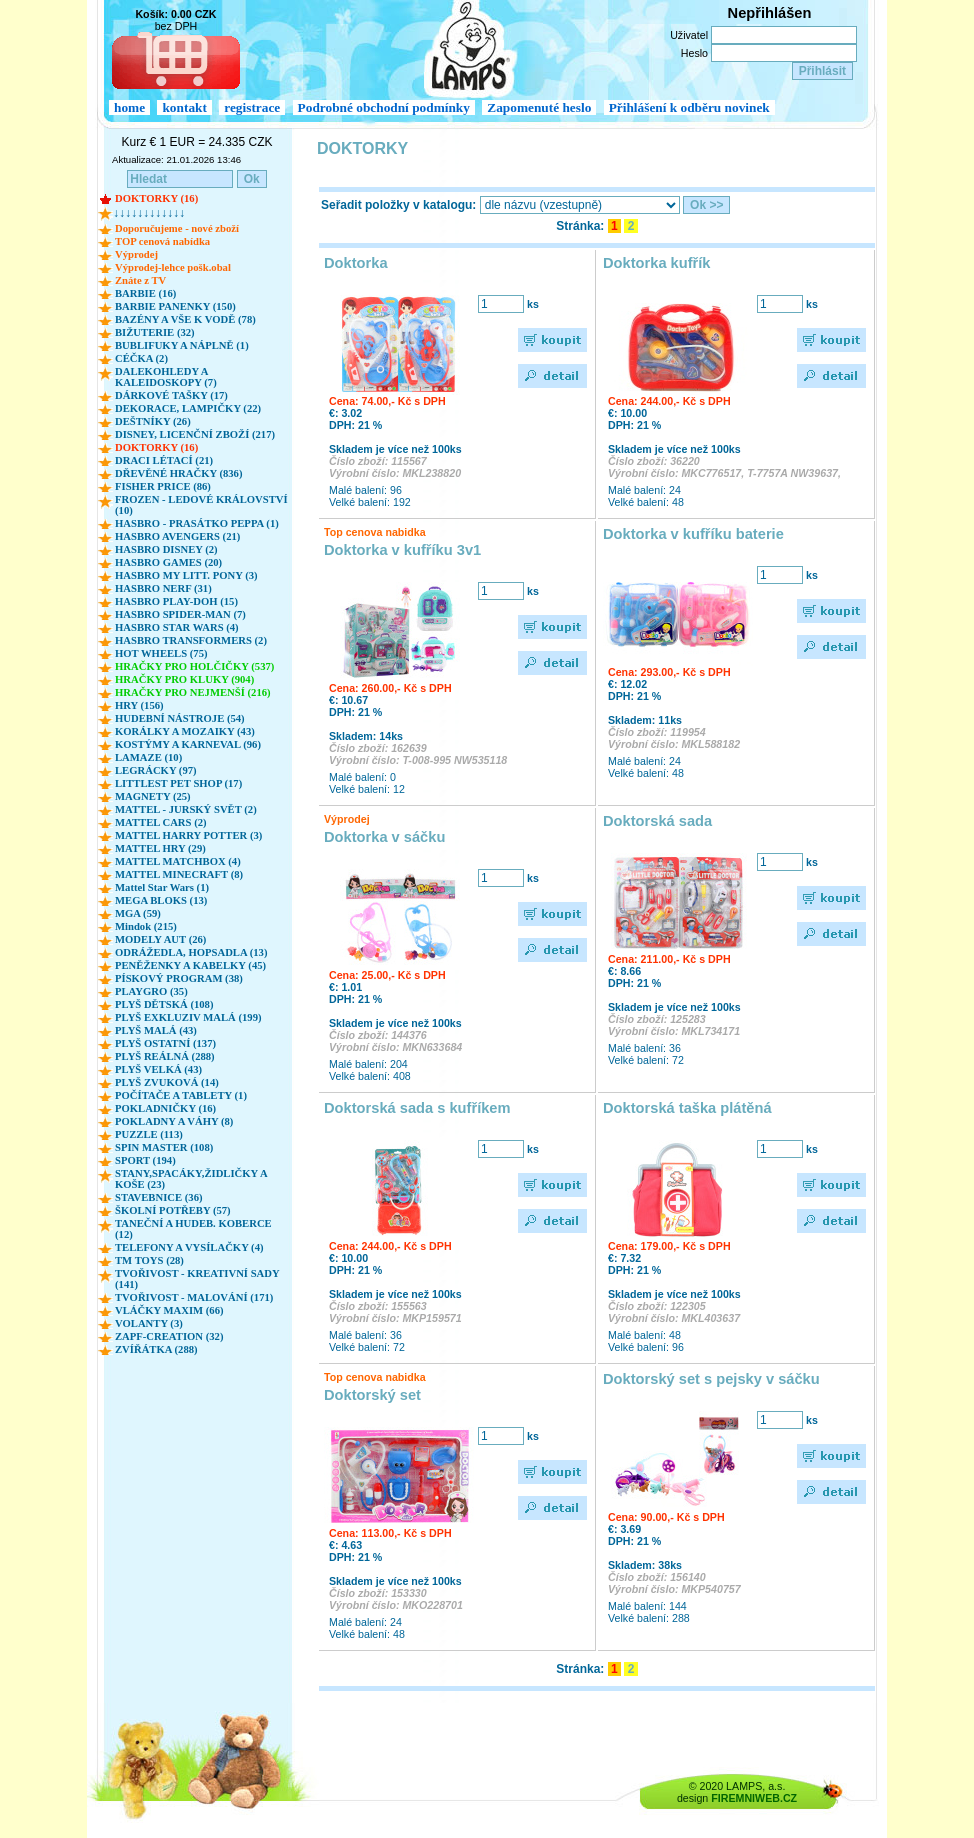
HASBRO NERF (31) (163, 588)
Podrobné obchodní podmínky (384, 107)
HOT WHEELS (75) (161, 653)
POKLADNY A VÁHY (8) (174, 1121)
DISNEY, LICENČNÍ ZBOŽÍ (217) (195, 434)
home (129, 107)
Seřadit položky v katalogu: (398, 205)
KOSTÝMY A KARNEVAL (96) (188, 744)
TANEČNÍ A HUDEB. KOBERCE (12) (193, 1229)
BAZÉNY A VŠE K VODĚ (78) (185, 319)
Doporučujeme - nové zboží (177, 228)
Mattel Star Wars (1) (162, 887)
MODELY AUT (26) (160, 939)
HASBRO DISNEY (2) (166, 549)
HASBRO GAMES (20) (168, 562)
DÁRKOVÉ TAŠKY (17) (171, 395)
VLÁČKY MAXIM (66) (169, 1310)
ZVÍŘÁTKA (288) (156, 1349)
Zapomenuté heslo (539, 107)
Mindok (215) (146, 926)
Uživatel (689, 35)
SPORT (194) (145, 1160)
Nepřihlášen (770, 13)
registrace (252, 107)
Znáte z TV (140, 280)
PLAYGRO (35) (151, 991)
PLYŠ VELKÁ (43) (158, 1069)
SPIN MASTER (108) (164, 1147)
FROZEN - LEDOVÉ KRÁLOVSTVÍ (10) (201, 505)
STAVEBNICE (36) (159, 1197)
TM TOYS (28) (149, 1260)
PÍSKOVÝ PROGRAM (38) (179, 978)
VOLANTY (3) (149, 1323)
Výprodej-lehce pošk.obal (173, 267)
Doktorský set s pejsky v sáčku (711, 1379)
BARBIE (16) (145, 293)
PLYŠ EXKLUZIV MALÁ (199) (188, 1017)
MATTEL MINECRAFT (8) (179, 874)
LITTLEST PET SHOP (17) (178, 783)
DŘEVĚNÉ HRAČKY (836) (178, 473)
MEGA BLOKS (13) (161, 900)
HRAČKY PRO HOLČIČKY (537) (194, 666)
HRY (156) (139, 705)
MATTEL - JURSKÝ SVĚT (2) (186, 809)
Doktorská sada (657, 821)
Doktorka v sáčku (384, 837)
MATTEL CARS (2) (161, 822)
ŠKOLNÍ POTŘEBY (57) (173, 1210)
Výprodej (136, 254)
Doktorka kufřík (657, 263)
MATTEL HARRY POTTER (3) (188, 835)
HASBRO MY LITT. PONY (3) (186, 575)
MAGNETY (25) (153, 796)
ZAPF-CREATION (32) (169, 1336)
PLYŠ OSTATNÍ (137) (165, 1043)
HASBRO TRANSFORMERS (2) (191, 640)
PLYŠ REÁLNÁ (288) (165, 1056)
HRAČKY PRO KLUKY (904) (184, 679)
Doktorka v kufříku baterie (693, 534)
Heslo (694, 53)
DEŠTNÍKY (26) (153, 421)
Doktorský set (372, 1395)
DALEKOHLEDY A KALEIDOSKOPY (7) (166, 377)
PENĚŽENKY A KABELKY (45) (190, 965)
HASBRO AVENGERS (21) (177, 536)
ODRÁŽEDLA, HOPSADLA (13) (191, 952)
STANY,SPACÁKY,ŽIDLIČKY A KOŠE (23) (191, 1179)
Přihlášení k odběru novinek (689, 107)
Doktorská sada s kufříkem (417, 1108)
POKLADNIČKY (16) (165, 1108)
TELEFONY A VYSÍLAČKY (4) (189, 1247)
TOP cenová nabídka (162, 241)
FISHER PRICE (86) (163, 486)
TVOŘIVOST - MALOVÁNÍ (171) (194, 1297)
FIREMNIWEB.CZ (754, 1798)
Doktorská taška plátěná (687, 1108)
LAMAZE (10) (148, 757)
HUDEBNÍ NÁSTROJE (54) (180, 718)
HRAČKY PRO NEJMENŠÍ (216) (193, 692)
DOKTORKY (362, 148)
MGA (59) (138, 913)
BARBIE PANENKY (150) (175, 306)
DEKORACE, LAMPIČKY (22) (188, 408)
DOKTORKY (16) (156, 198)
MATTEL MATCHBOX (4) (178, 861)
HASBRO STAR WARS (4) (177, 627)
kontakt (184, 107)
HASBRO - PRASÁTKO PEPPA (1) (197, 523)
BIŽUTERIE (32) (155, 332)
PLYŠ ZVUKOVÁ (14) (167, 1082)
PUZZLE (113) (149, 1134)
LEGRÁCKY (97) (156, 770)
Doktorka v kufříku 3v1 (402, 550)
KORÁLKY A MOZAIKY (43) (185, 731)
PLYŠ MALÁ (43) (156, 1030)
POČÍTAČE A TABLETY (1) (181, 1095)
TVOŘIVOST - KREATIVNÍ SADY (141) (197, 1279)
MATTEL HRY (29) (160, 848)
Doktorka (356, 263)
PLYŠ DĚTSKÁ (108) (164, 1004)
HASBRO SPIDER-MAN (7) (180, 614)
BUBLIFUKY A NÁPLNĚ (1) (182, 345)
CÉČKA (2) (141, 358)
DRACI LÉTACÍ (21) (164, 460)
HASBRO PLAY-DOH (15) (176, 601)
